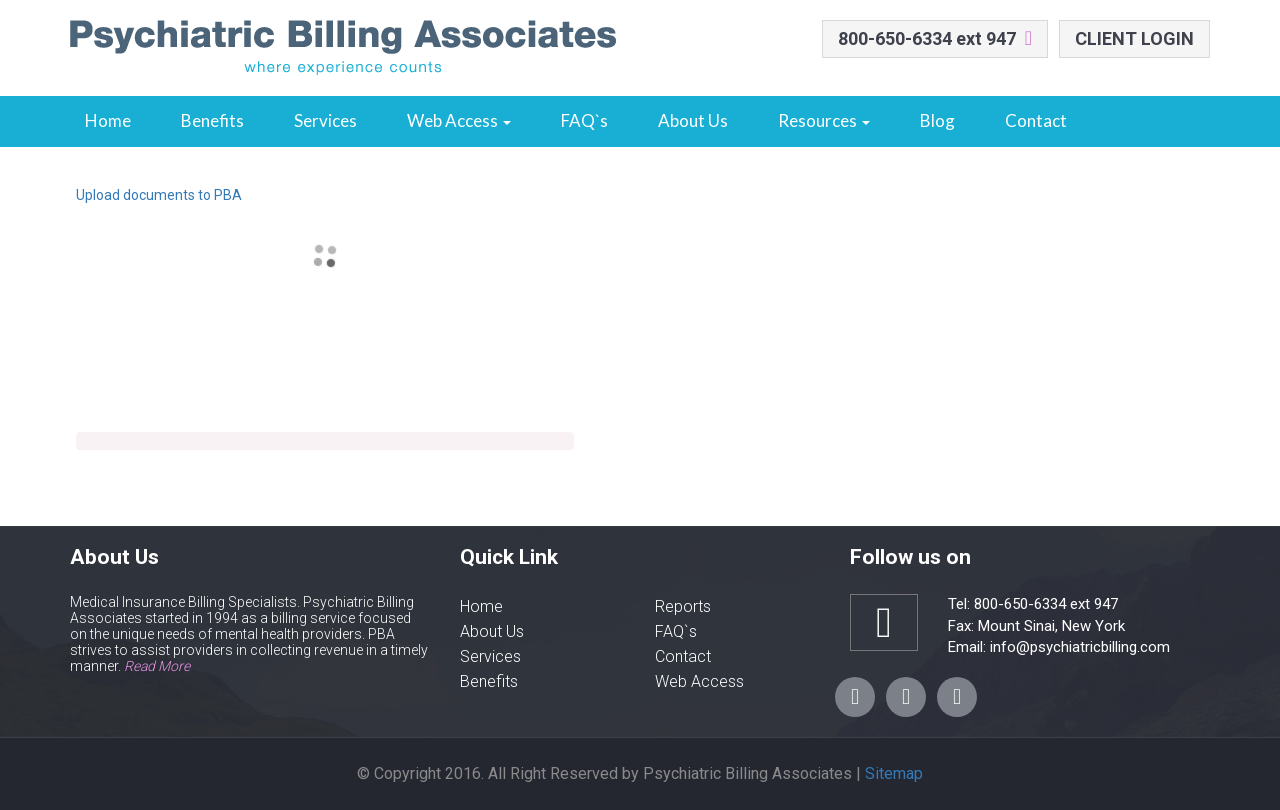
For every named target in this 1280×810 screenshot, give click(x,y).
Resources (824, 120)
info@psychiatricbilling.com (1078, 647)
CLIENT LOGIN (1134, 38)
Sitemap (894, 773)
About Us (693, 120)
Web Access (459, 120)
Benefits (212, 120)
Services (325, 120)
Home (108, 120)
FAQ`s (584, 120)
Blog (937, 120)
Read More (157, 666)
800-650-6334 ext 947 (927, 38)
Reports (683, 606)
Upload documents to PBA (159, 195)
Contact (1036, 120)
